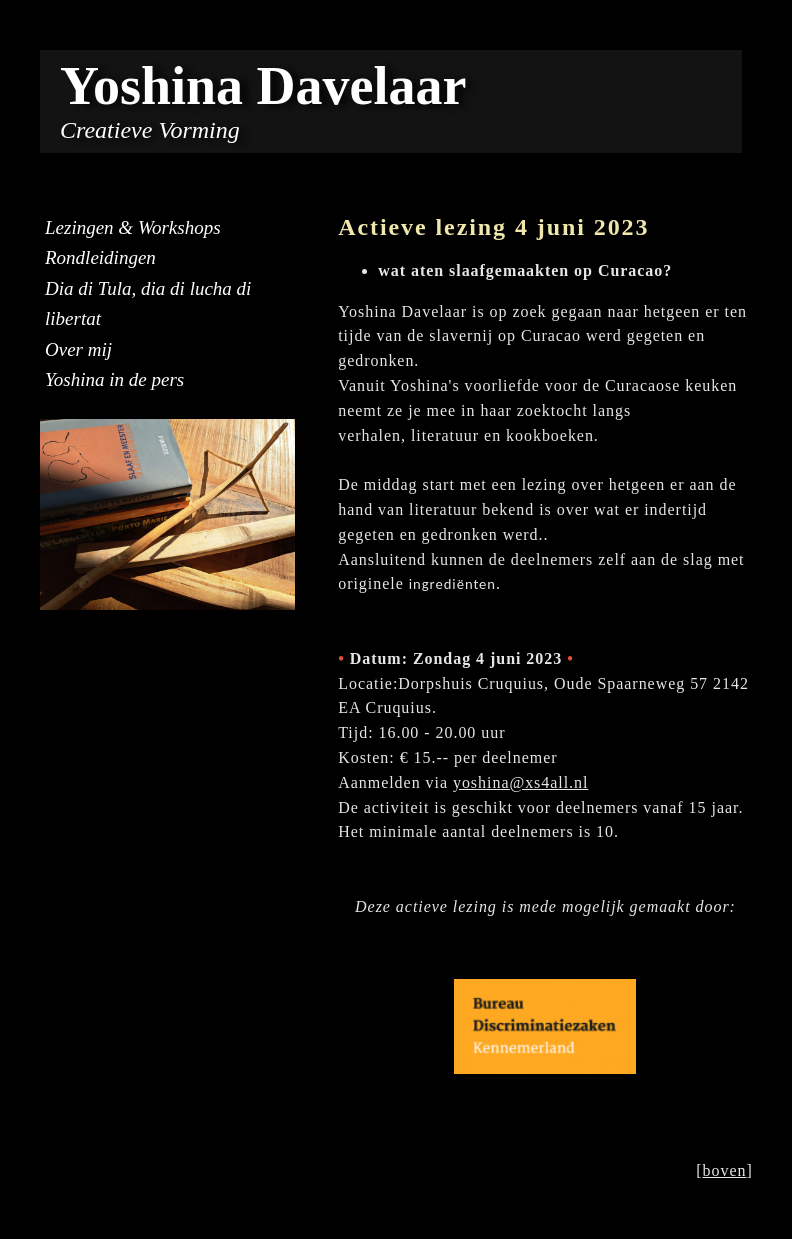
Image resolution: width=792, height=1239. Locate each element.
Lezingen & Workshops (133, 227)
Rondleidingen (100, 257)
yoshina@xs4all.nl (521, 782)
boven (725, 1170)
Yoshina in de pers (114, 379)
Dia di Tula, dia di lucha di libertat (148, 303)
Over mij (78, 349)
